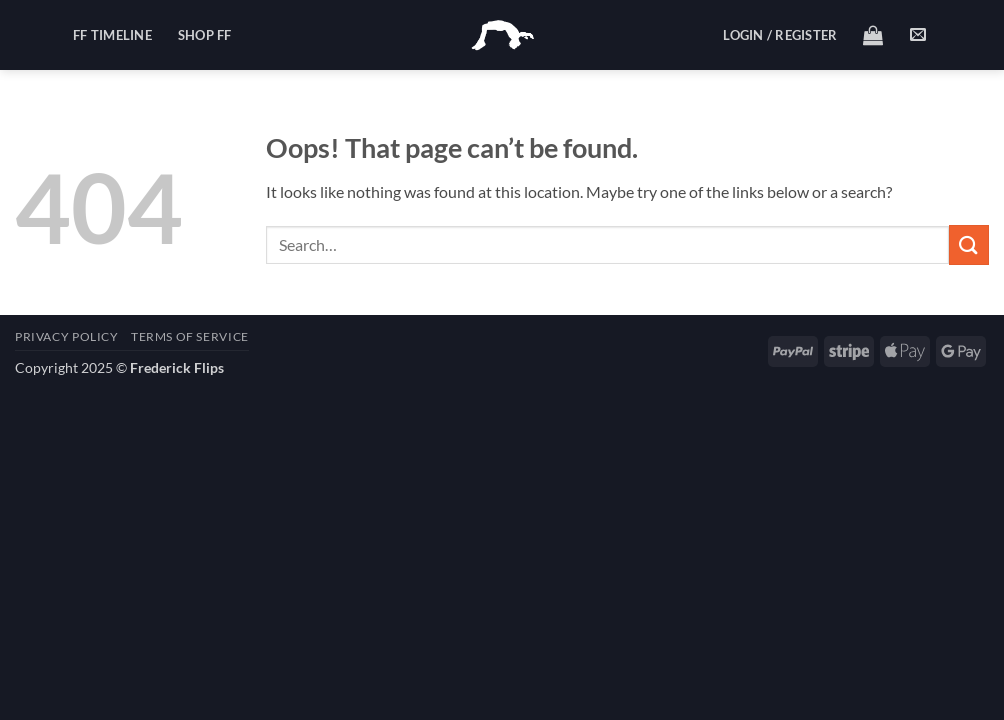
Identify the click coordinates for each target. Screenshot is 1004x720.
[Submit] (969, 244)
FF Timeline (112, 35)
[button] (780, 35)
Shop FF (205, 35)
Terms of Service (190, 336)
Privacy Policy (67, 336)
